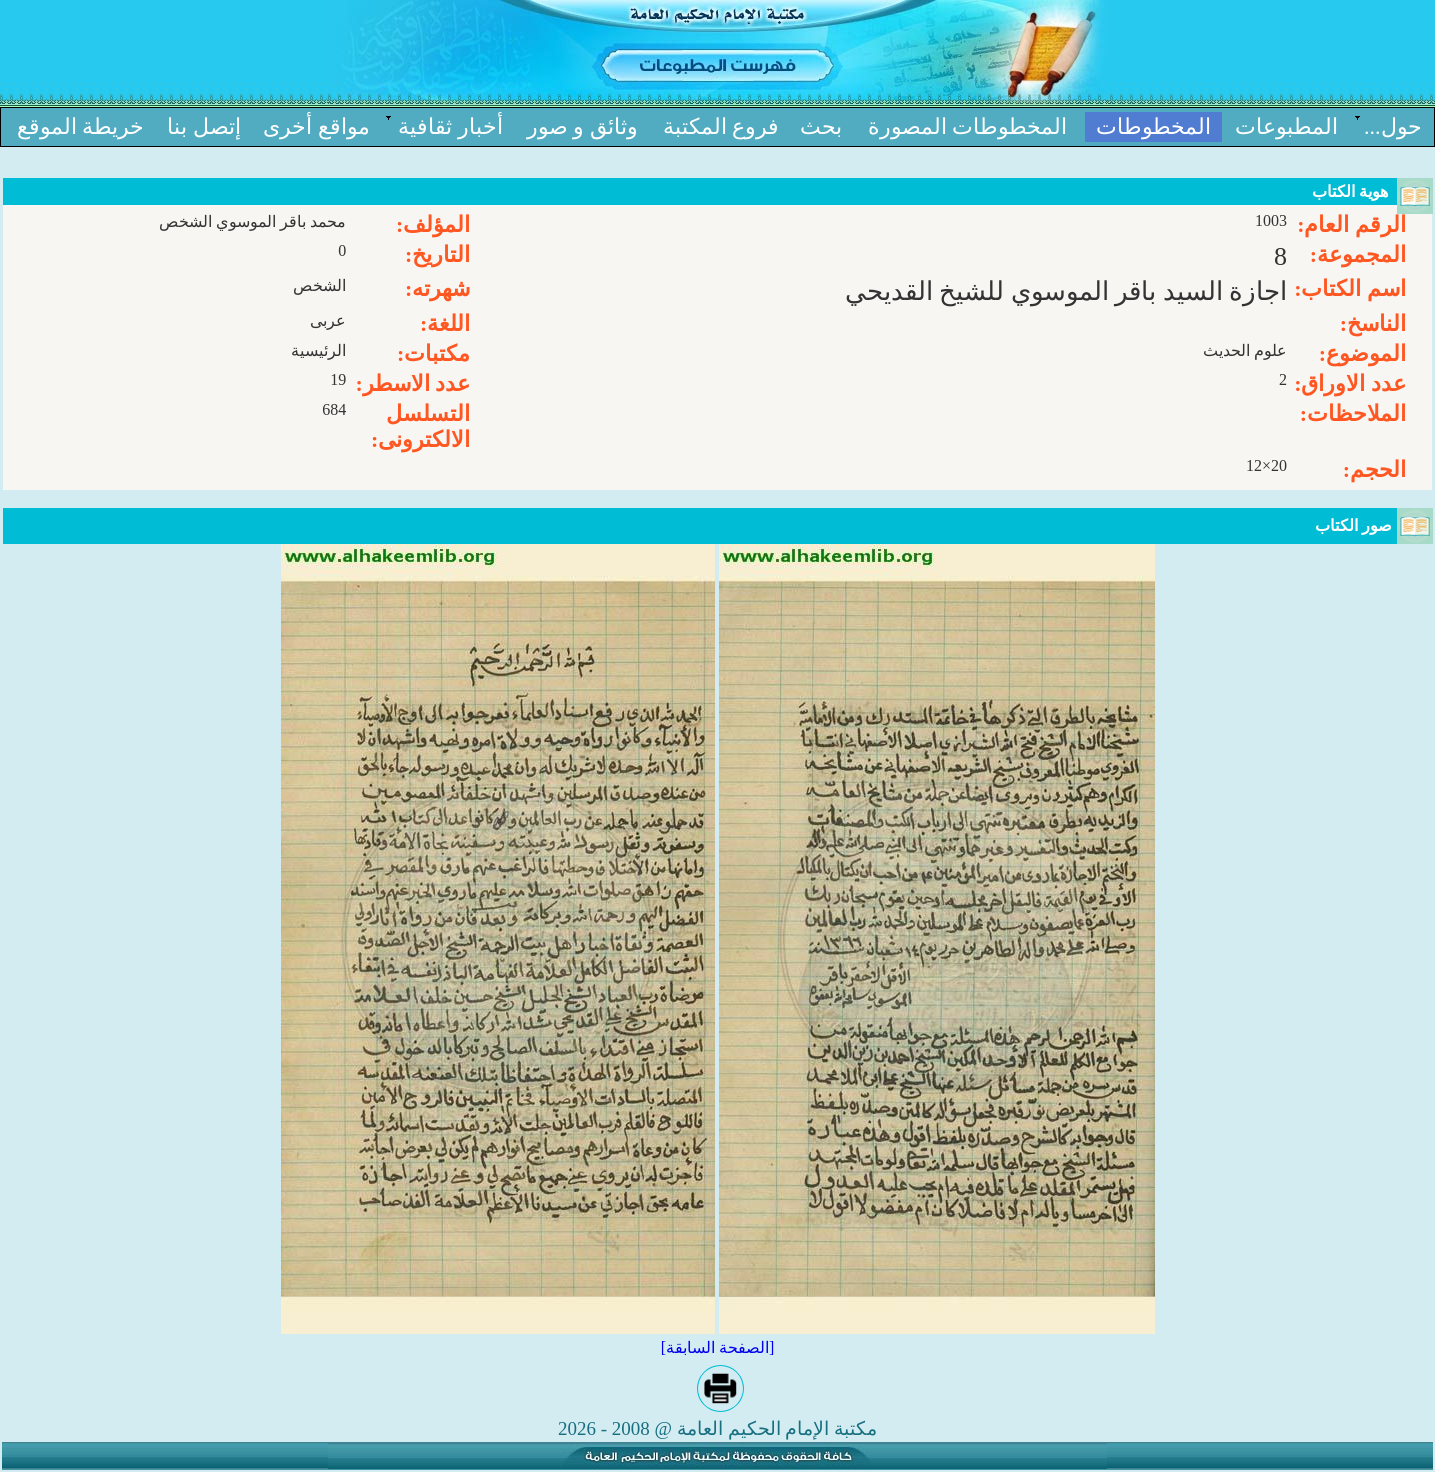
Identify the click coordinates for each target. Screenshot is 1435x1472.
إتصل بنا (204, 126)
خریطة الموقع (81, 126)
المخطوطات (1153, 126)
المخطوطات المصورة (968, 126)
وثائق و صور (582, 126)
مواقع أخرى (316, 126)
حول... (1393, 126)
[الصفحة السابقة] (718, 1347)
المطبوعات (1286, 126)
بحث (821, 126)
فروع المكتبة (721, 126)
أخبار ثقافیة (450, 126)
